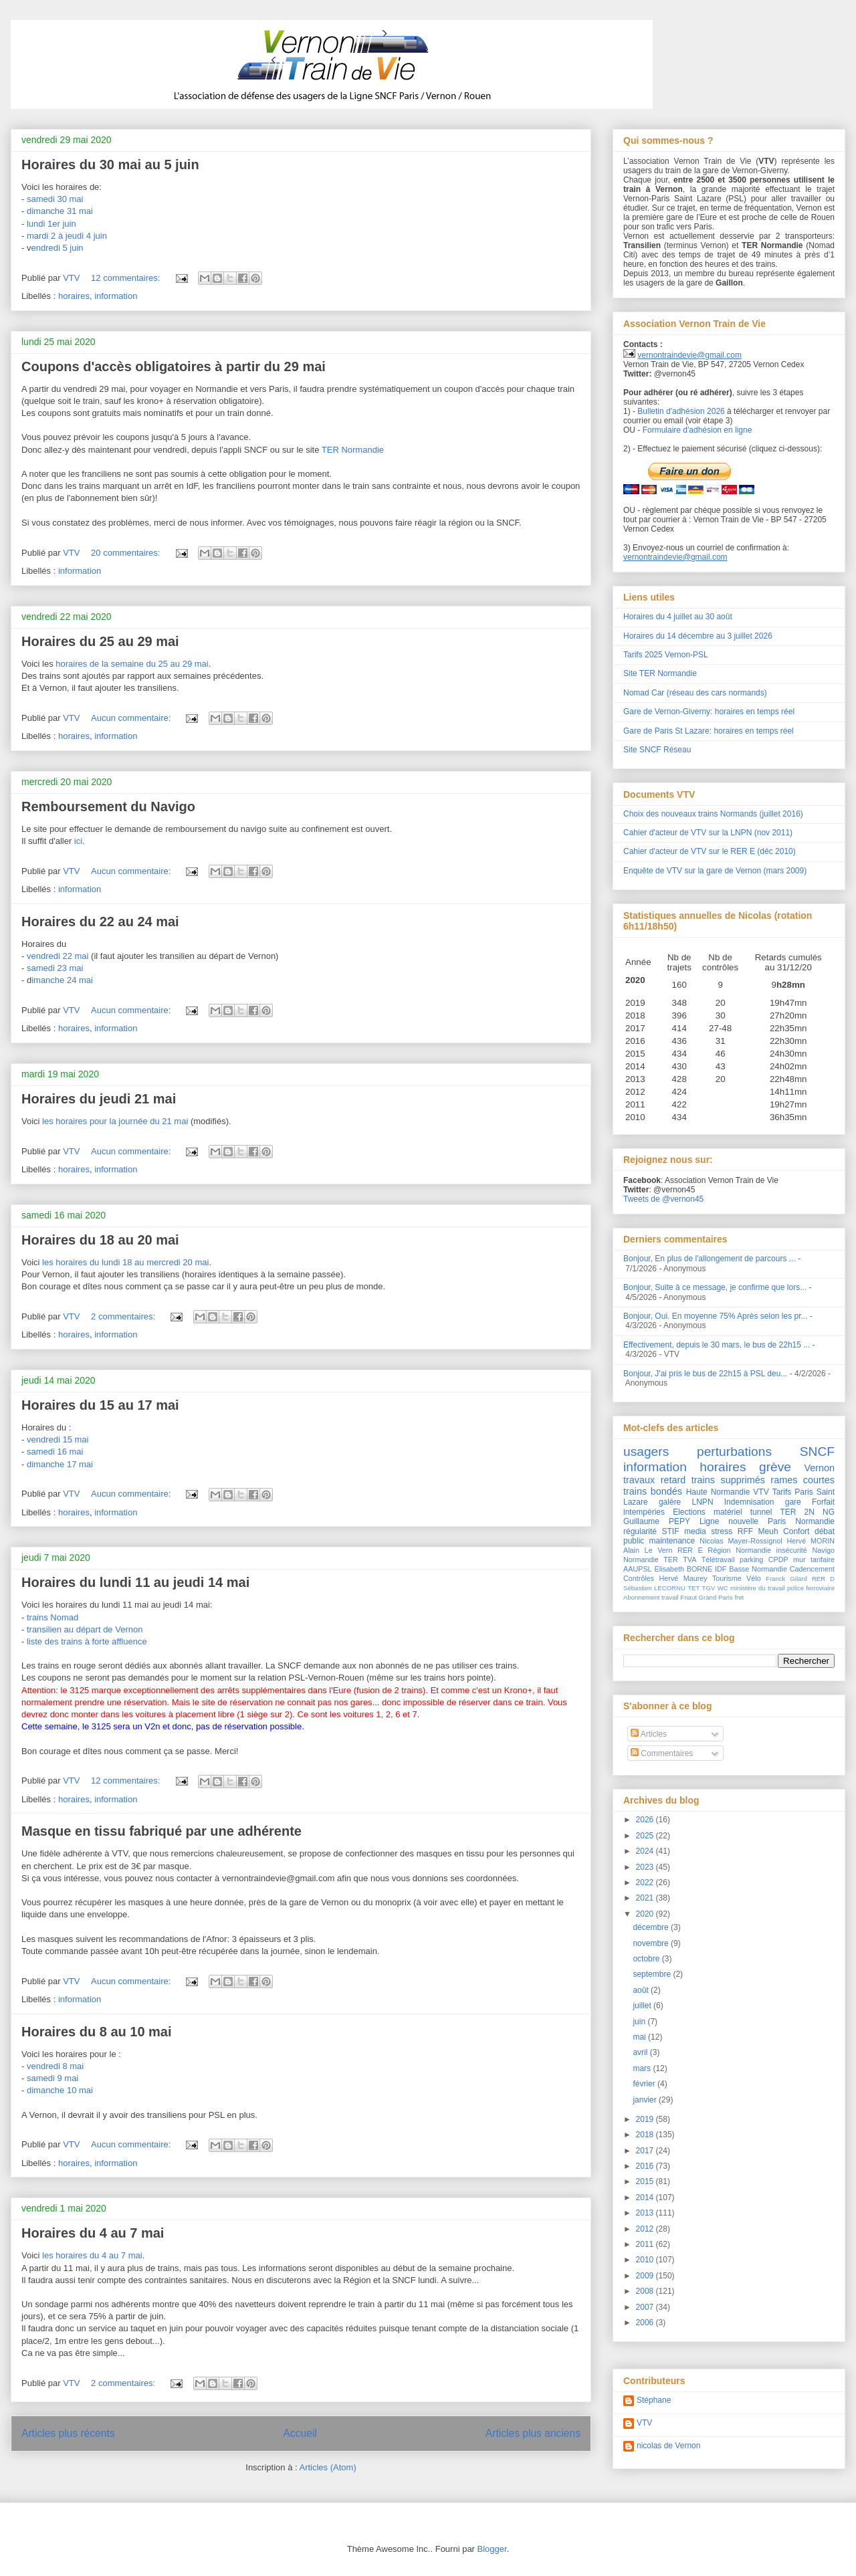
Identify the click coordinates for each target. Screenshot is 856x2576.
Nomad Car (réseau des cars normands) (695, 692)
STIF (670, 1531)
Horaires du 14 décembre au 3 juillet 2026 (697, 636)
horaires (74, 296)
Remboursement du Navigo (108, 806)
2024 (646, 1851)
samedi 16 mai (55, 1451)
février (645, 2083)
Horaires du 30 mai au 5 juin (110, 164)
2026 (646, 1819)
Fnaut (688, 1597)
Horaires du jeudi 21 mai (98, 1098)
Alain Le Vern (647, 1550)
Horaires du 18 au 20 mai (100, 1239)
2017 (646, 2150)
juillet (643, 2005)
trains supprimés (728, 1480)
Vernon (819, 1468)
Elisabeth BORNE (683, 1569)
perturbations (734, 1451)
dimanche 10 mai (60, 2090)
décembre (652, 1927)
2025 (646, 1835)
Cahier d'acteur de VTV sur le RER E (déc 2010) (709, 851)
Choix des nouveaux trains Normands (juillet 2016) (713, 814)
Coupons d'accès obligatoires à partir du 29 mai (173, 366)
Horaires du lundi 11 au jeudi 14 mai (135, 1582)
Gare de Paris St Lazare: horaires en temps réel (708, 731)
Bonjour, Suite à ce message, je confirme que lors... (715, 1287)
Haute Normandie (718, 1492)
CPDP (778, 1559)
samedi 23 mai (55, 968)
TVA (689, 1559)
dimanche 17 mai (60, 1464)
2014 (646, 2197)
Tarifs (782, 1492)
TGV (709, 1588)
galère (670, 1502)
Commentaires (662, 1753)
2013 (646, 2213)
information (115, 296)
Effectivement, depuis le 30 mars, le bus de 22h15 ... (716, 1345)
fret (739, 1597)
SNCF (817, 1451)
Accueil (300, 2433)
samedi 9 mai (52, 2078)
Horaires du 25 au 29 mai (100, 641)
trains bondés (652, 1491)
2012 (646, 2229)
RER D (823, 1578)
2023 (646, 1867)
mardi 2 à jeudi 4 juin (67, 236)
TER (670, 1559)
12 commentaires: (127, 278)
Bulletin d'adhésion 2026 (680, 411)
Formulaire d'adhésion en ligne (697, 430)
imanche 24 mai (62, 980)
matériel (728, 1512)
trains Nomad (52, 1617)
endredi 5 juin (57, 248)
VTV (760, 1492)
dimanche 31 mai (60, 211)
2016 (646, 2166)
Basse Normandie (758, 1569)
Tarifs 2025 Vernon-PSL (665, 654)
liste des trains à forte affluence (87, 1641)
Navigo (823, 1550)
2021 (646, 1898)
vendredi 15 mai (58, 1439)
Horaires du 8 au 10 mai (96, 2031)
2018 (646, 2134)
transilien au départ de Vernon (84, 1629)
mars (643, 2068)
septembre (653, 1974)
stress (721, 1531)
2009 (646, 2275)
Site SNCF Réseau (657, 749)
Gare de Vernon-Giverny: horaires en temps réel (708, 711)
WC (723, 1588)
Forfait (823, 1502)
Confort (796, 1531)
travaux (639, 1480)
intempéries (644, 1512)
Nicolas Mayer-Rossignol (741, 1541)
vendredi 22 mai (58, 956)
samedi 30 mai (55, 199)
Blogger (492, 2549)
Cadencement (812, 1569)
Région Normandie (739, 1550)
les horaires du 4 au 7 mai (92, 2255)
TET (693, 1588)
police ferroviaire (811, 1588)
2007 (646, 2307)
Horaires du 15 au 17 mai (100, 1405)
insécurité (791, 1550)
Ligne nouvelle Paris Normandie (767, 1521)
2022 (646, 1882)
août (642, 1990)
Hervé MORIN (810, 1541)
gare (793, 1502)
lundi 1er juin (51, 224)
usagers (646, 1451)
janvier (646, 2100)
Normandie (641, 1559)
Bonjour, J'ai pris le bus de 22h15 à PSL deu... (705, 1373)
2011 (646, 2244)
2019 (646, 2119)
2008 (646, 2291)
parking (751, 1559)
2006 (646, 2322)
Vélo (753, 1578)
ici (78, 841)
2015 (646, 2181)
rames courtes (802, 1480)
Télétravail (718, 1559)
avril (641, 2052)
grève (775, 1467)
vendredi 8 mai (55, 2066)
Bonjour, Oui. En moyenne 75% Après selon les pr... (715, 1316)
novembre (652, 1943)
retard (673, 1480)
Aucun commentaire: (132, 718)
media (695, 1531)
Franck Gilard (786, 1578)
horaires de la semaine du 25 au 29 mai (132, 664)
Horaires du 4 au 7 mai (92, 2233)
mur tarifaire (814, 1559)
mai (640, 2037)
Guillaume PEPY (656, 1521)
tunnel (761, 1512)
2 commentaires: (124, 1316)
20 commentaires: (127, 553)
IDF (720, 1569)
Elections (689, 1512)
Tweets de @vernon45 (663, 1199)
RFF (745, 1531)
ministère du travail (757, 1588)
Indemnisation (749, 1502)
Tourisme (727, 1578)
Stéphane (654, 2400)
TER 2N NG (807, 1512)
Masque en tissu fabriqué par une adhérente (161, 1831)
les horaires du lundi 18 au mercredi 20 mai (125, 1262)
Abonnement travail (651, 1597)
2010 (646, 2259)
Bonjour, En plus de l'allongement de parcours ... (709, 1258)
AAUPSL (637, 1569)
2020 (646, 1914)
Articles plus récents (68, 2433)
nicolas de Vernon (668, 2445)
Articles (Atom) (327, 2467)
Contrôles (638, 1578)
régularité (640, 1531)
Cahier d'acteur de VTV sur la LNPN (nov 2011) (707, 832)
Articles (649, 1734)
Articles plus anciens (533, 2433)
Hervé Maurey (683, 1578)
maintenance (672, 1540)
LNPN (703, 1502)
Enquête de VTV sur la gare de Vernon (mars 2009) (715, 870)
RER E (690, 1550)
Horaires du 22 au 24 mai (100, 921)
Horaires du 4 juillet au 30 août (677, 616)
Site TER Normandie (660, 673)
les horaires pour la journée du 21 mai (115, 1121)
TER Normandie (353, 450)
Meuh (768, 1531)
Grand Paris (716, 1597)
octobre (647, 1958)
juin (640, 2021)
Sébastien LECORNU (654, 1588)
